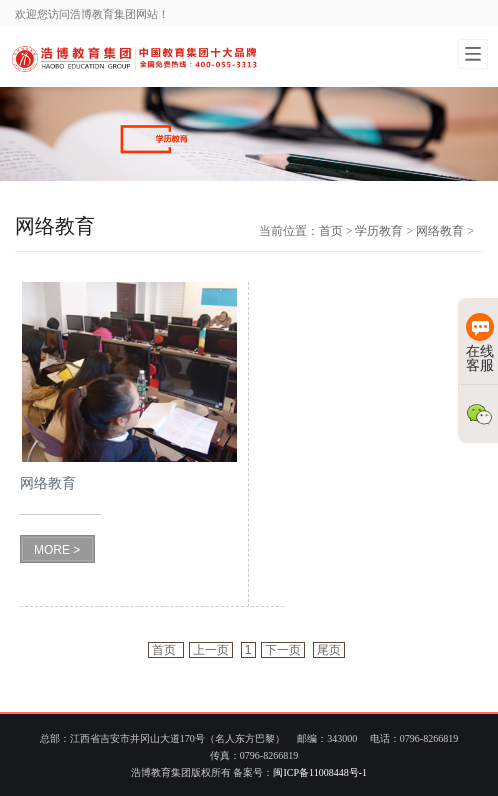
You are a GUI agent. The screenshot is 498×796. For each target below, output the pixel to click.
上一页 (211, 650)
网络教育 (440, 231)
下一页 (283, 650)
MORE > (57, 550)
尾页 (329, 650)
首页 (331, 231)
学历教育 (379, 231)
